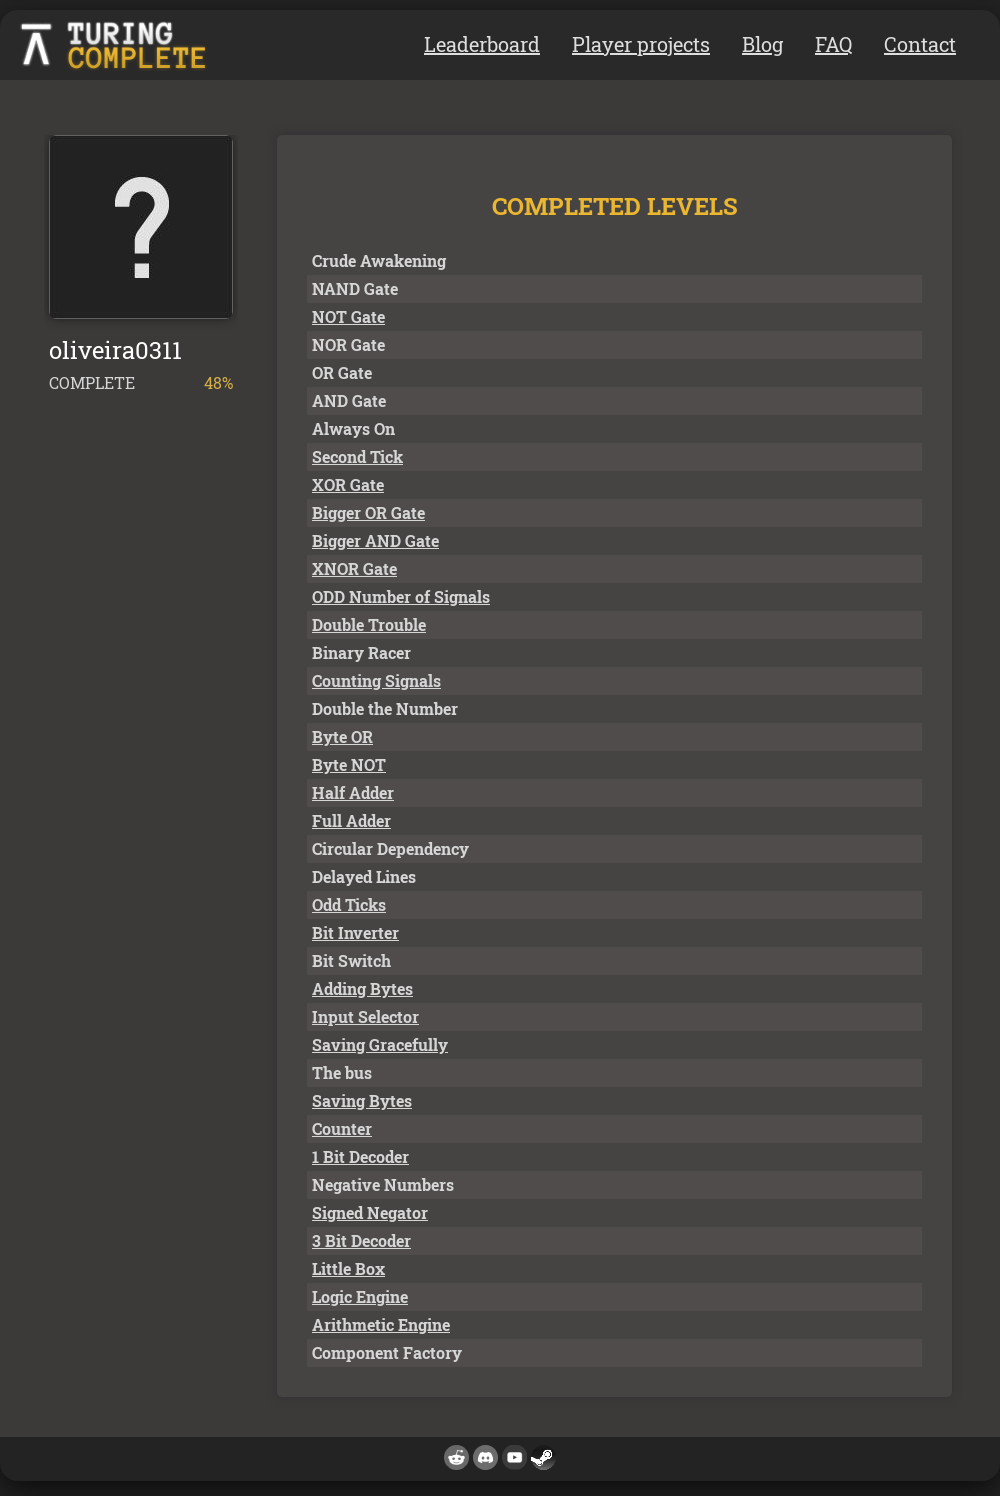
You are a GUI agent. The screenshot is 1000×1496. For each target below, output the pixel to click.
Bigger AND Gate (375, 540)
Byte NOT (349, 764)
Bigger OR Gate (368, 512)
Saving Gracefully (380, 1044)
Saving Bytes (362, 1100)
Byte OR (342, 736)
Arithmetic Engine (381, 1324)
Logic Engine (360, 1296)
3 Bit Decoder (361, 1240)
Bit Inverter (355, 932)
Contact (920, 44)
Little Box (348, 1268)
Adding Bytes (362, 988)
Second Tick (357, 456)
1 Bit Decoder (360, 1156)
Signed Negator (370, 1212)
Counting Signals (376, 680)
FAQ (833, 44)
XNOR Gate (354, 568)
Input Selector (365, 1016)
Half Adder (353, 792)
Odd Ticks (349, 904)
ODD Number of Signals (401, 596)
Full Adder (351, 820)
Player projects (641, 44)
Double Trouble (369, 624)
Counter (342, 1128)
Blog (762, 44)
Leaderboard (482, 44)
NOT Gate (348, 316)
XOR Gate (348, 484)
